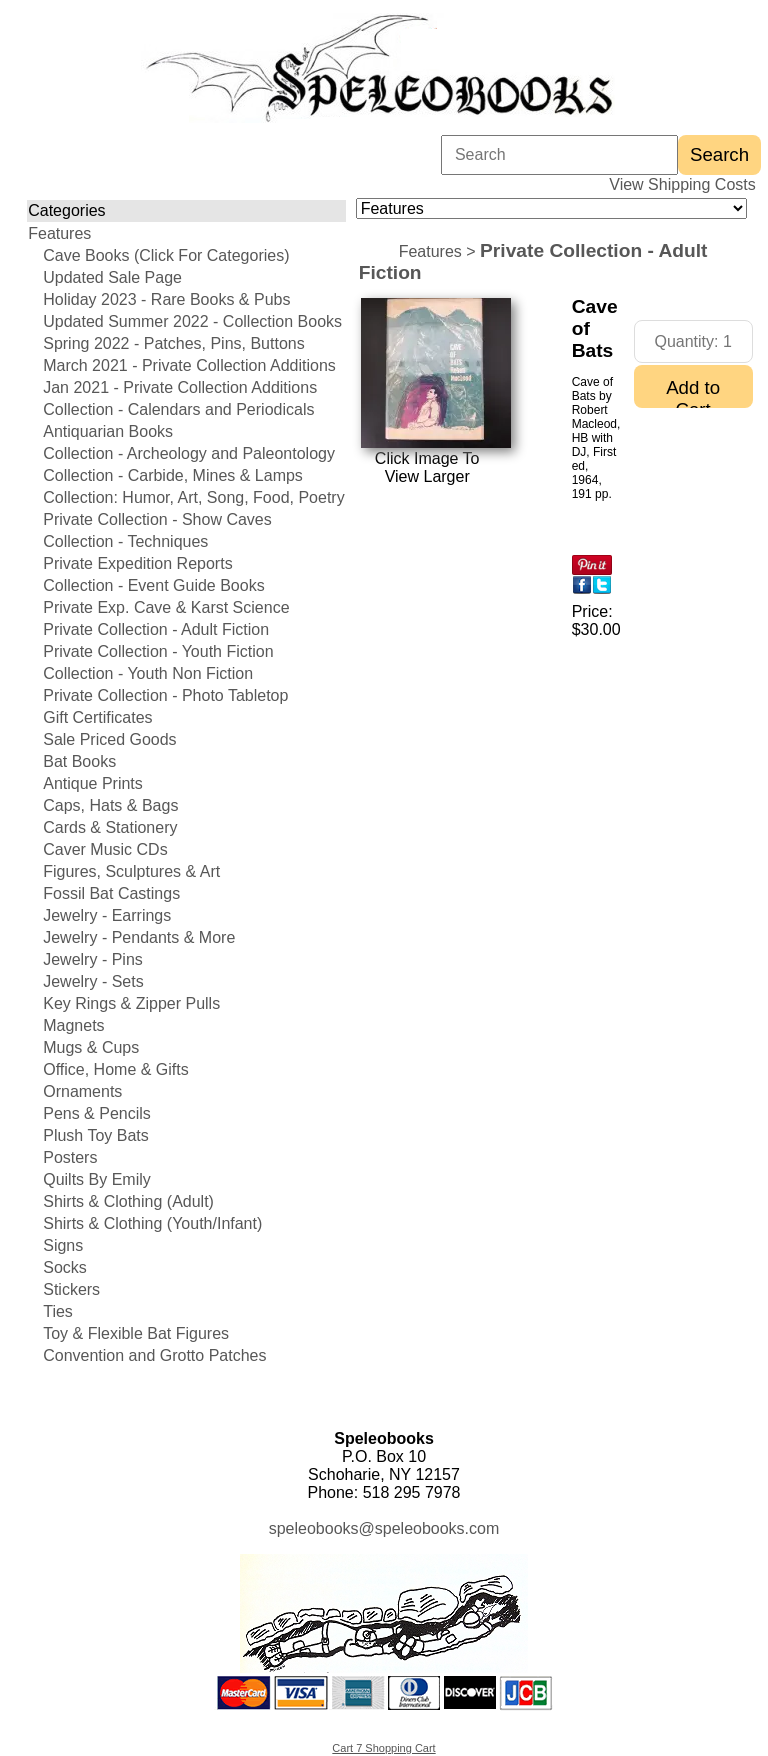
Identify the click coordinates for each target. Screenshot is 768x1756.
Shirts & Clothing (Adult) (128, 1201)
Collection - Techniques (125, 541)
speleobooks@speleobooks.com (384, 1528)
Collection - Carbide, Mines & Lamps (173, 475)
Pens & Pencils (97, 1113)
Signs (63, 1245)
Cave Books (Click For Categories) (166, 255)
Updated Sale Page (112, 277)
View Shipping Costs (682, 184)
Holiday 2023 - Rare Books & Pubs (166, 299)
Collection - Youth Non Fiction (148, 673)
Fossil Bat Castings (111, 893)
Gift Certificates (97, 717)
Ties (58, 1311)
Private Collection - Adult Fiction (156, 629)
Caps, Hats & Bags (110, 805)
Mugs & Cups (91, 1047)
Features (59, 233)
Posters (70, 1157)
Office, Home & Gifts (116, 1069)
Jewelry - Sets (93, 981)
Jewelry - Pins (93, 959)
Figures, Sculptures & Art (131, 871)
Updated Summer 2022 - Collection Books (192, 321)
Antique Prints (93, 783)
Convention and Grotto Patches (154, 1355)
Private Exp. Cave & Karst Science (166, 607)
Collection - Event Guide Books (153, 585)
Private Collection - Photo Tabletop (165, 695)
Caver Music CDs (105, 849)
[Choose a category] (551, 208)
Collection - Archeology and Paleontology (189, 453)
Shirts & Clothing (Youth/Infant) (152, 1223)
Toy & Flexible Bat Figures (136, 1333)
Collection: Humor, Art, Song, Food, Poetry (193, 497)
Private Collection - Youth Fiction (158, 651)
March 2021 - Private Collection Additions (189, 365)
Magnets (73, 1025)
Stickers (71, 1289)
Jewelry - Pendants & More (139, 937)
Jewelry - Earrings (107, 915)
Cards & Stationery (110, 827)
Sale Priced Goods (109, 739)
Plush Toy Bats (96, 1135)
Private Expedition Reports (137, 563)
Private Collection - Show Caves (157, 519)
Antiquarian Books (108, 431)
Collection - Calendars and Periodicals (178, 409)
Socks (65, 1267)
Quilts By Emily (97, 1179)
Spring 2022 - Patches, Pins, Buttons (173, 343)
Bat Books (79, 761)
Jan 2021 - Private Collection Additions (180, 387)
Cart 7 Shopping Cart (383, 1748)
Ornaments (82, 1091)
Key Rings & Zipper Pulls (131, 1003)
